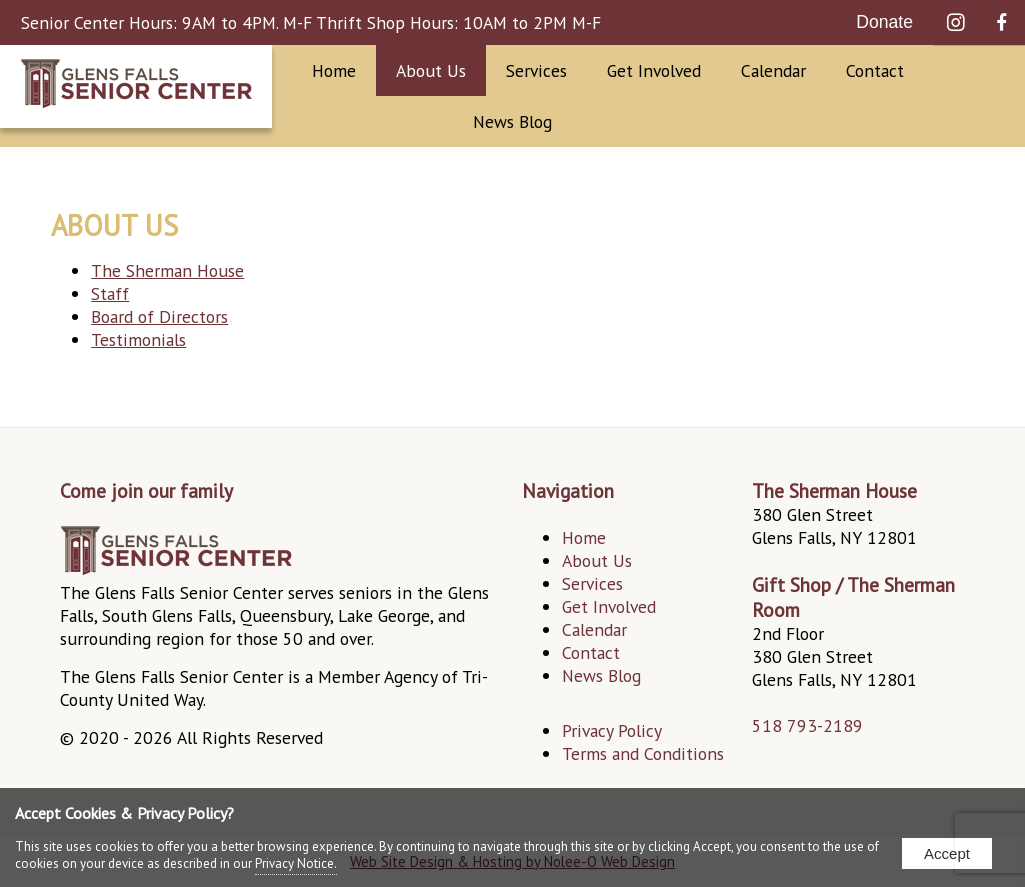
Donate (884, 22)
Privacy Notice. (296, 863)
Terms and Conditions (643, 753)
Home (334, 70)
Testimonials (138, 339)
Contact (875, 70)
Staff (110, 293)
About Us (431, 70)
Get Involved (654, 70)
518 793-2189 (807, 725)
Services (536, 70)
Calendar (773, 70)
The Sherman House (167, 270)
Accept (947, 853)
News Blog (512, 121)
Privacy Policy (612, 730)
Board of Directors (159, 316)
